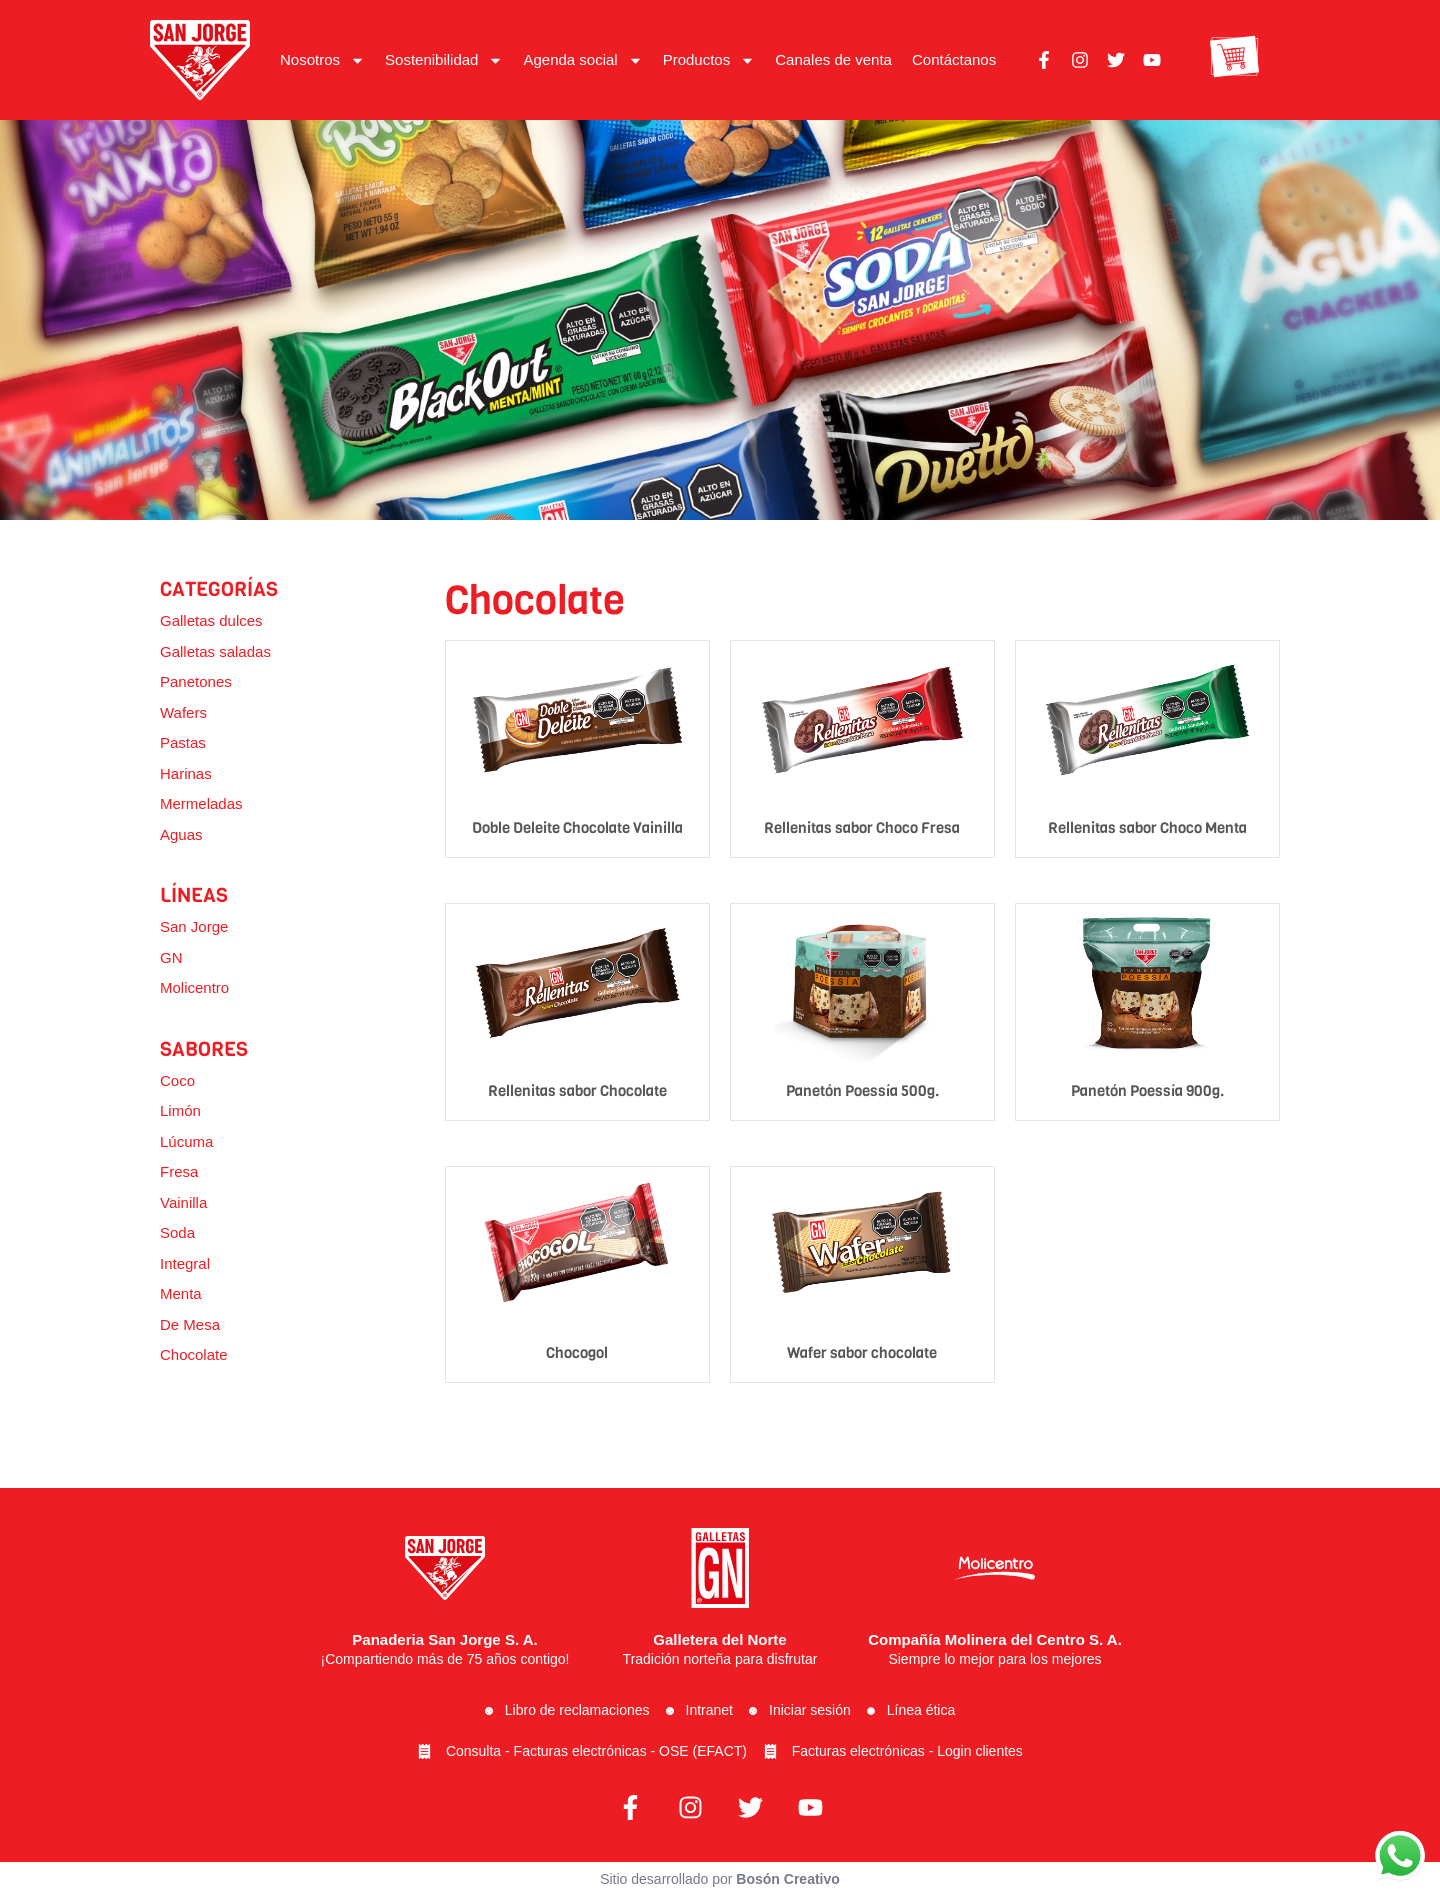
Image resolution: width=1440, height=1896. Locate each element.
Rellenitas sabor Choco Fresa (862, 828)
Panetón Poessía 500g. (862, 1091)
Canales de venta (833, 59)
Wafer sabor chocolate (862, 1353)
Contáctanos (954, 59)
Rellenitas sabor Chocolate (577, 1091)
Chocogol (577, 1353)
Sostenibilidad (444, 60)
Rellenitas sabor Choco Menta (1147, 828)
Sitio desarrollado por (720, 1879)
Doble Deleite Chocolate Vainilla (577, 828)
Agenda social (582, 60)
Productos (709, 60)
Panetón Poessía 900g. (1147, 1091)
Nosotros (322, 60)
